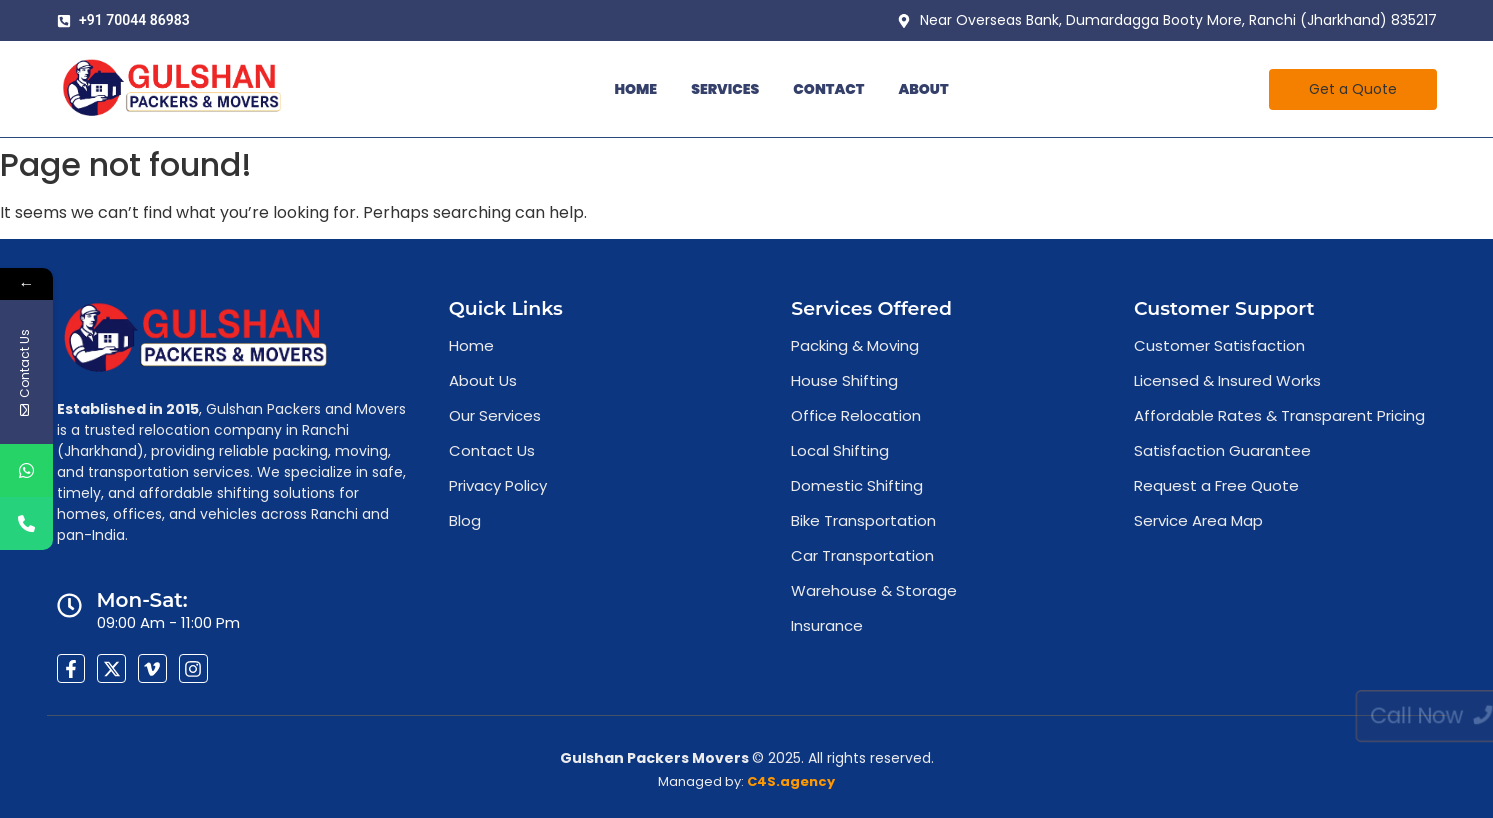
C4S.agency (791, 781)
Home (635, 89)
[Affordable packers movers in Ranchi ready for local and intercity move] (172, 88)
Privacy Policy (498, 485)
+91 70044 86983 (134, 20)
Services (725, 89)
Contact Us (492, 450)
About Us (483, 380)
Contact (828, 89)
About (923, 89)
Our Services (495, 415)
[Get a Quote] (1353, 89)
